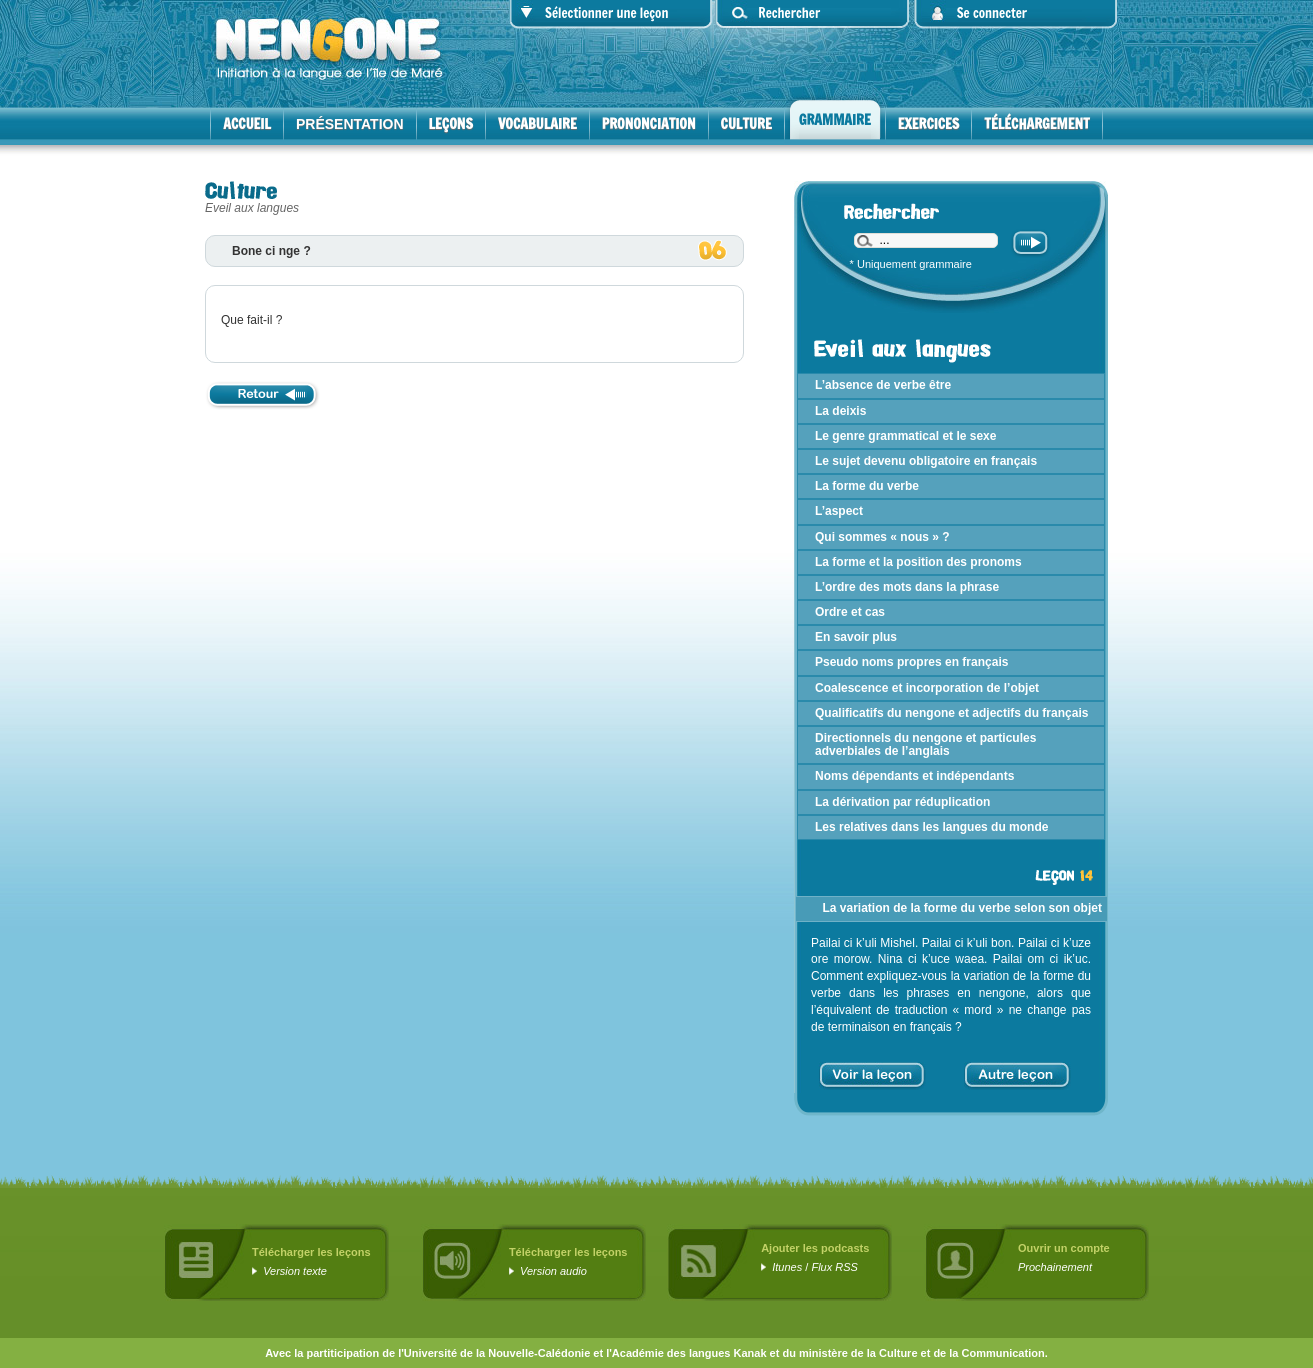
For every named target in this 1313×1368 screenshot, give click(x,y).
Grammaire (835, 120)
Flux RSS (834, 1267)
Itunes (787, 1267)
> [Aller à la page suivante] (1064, 1068)
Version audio (553, 1271)
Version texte (295, 1271)
